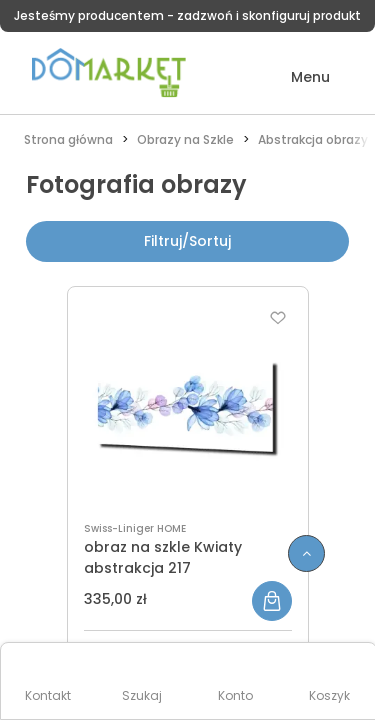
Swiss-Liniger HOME (135, 528)
